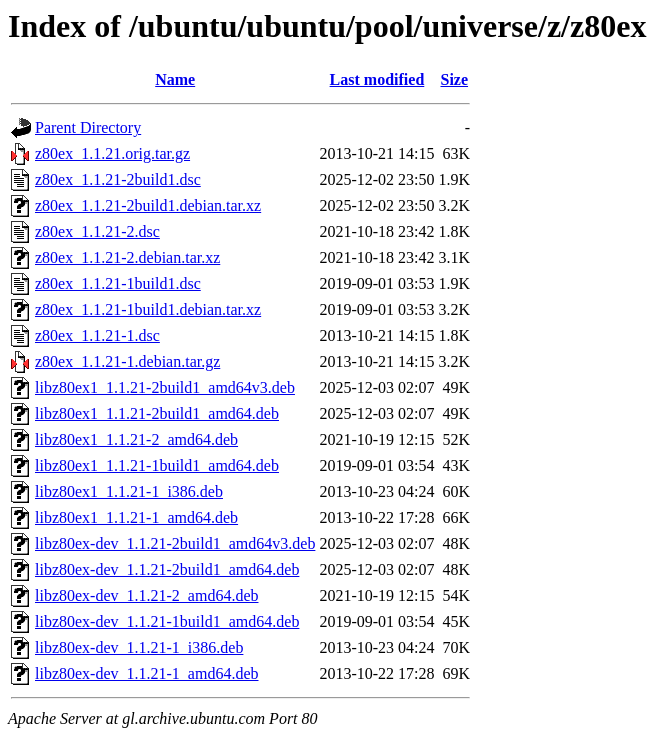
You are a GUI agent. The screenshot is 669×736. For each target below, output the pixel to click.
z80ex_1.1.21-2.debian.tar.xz (127, 257)
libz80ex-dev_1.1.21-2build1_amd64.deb (167, 569)
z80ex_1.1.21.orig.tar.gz (112, 153)
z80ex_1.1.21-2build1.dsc (118, 179)
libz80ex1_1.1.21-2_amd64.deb (136, 439)
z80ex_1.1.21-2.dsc (97, 231)
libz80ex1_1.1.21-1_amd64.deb (136, 517)
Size (455, 79)
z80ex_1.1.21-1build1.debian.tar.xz (148, 309)
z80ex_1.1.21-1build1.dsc (118, 283)
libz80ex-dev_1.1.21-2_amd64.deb (147, 595)
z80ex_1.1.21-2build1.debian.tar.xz (148, 205)
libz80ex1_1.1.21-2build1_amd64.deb (157, 413)
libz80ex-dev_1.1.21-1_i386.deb (139, 647)
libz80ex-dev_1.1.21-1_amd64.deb (147, 673)
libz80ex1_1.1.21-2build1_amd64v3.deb (165, 387)
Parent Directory (88, 127)
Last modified (377, 79)
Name (175, 79)
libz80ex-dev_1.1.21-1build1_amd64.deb (167, 621)
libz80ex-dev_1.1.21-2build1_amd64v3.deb (175, 543)
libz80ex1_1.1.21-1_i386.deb (129, 491)
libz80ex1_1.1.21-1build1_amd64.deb (157, 465)
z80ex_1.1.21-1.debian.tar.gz (127, 361)
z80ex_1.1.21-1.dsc (97, 335)
